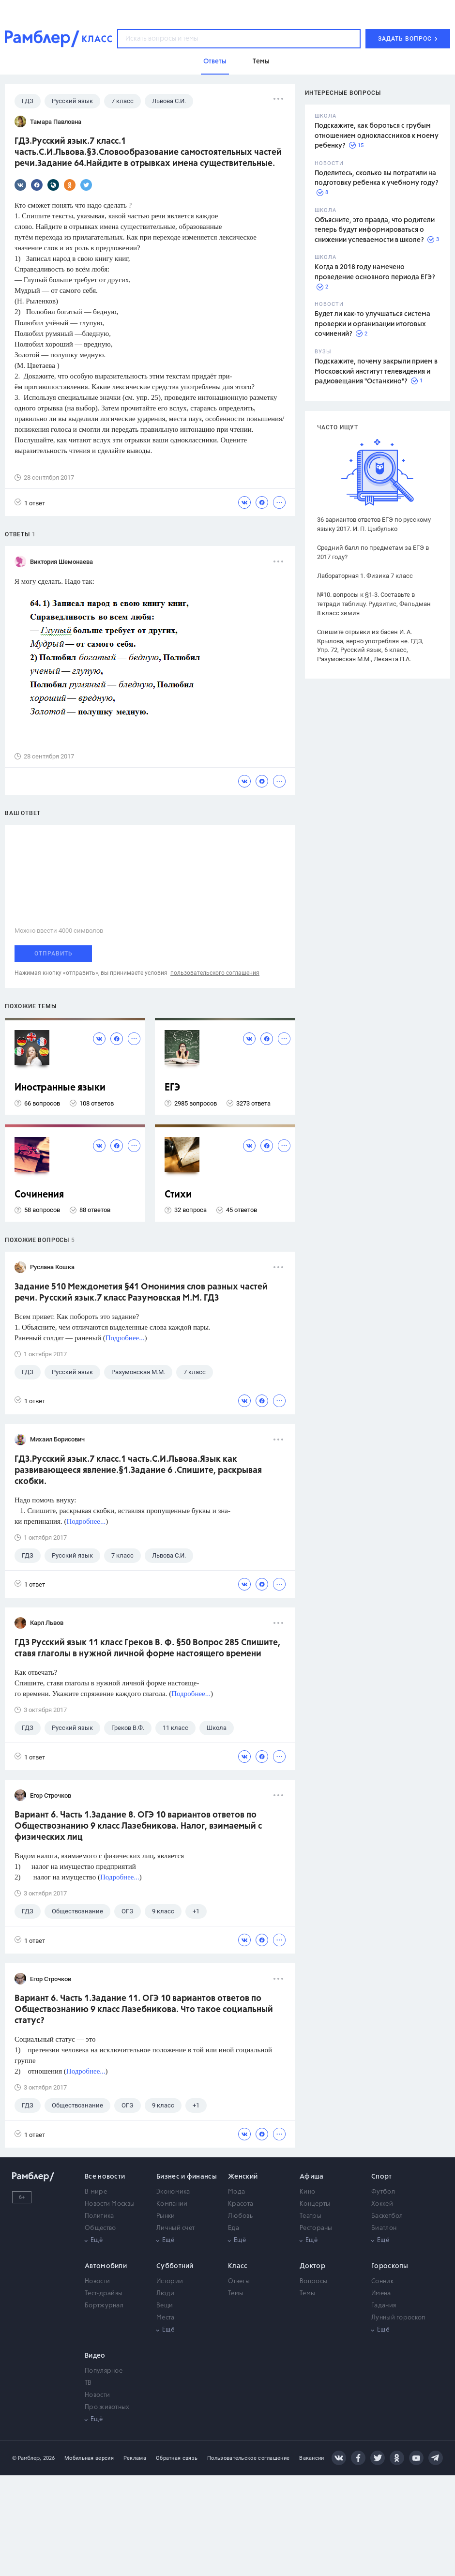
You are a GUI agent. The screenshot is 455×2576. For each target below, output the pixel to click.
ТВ (88, 2383)
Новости (97, 2281)
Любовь (240, 2216)
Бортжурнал (104, 2306)
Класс (238, 2266)
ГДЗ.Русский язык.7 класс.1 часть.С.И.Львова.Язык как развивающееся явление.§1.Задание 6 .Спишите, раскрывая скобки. (138, 1470)
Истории (169, 2281)
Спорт (381, 2176)
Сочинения (39, 1195)
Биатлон (383, 2228)
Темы (235, 2293)
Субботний (175, 2266)
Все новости (105, 2176)
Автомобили (106, 2266)
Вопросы (313, 2281)
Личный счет (175, 2228)
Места (165, 2318)
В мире (96, 2192)
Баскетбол (387, 2216)
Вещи (164, 2306)
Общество (100, 2228)
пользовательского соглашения (214, 973)
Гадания (383, 2306)
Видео (95, 2355)
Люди (165, 2293)
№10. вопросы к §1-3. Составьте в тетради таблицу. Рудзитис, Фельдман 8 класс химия (374, 604)
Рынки (165, 2216)
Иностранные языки (60, 1088)
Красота (240, 2204)
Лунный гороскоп (398, 2318)
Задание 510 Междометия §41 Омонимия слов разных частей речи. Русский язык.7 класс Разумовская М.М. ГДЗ (141, 1293)
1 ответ (30, 503)
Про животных (107, 2407)
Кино (307, 2192)
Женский (243, 2176)
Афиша (312, 2176)
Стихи (178, 1195)
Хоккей (382, 2204)
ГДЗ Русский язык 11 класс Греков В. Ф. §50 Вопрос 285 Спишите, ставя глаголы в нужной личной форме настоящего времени (147, 1648)
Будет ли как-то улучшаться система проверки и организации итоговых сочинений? (372, 324)
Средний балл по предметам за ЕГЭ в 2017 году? (373, 552)
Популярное (103, 2371)
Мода (236, 2192)
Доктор (312, 2266)
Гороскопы (390, 2266)
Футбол (383, 2192)
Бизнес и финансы (186, 2176)
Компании (171, 2204)
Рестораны (316, 2228)
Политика (99, 2216)
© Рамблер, (26, 2458)
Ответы (239, 2281)
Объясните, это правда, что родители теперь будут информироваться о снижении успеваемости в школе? (375, 230)
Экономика (173, 2192)
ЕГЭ (172, 1088)
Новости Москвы (110, 2204)
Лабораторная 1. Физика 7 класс (365, 575)
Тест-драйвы (103, 2293)
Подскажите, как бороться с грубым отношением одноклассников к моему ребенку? (377, 135)
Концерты (315, 2204)
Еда (233, 2228)
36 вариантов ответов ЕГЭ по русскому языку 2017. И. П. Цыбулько (374, 524)
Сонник (382, 2281)
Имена (381, 2293)
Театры (310, 2216)
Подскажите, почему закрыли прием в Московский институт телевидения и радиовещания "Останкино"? (376, 371)
